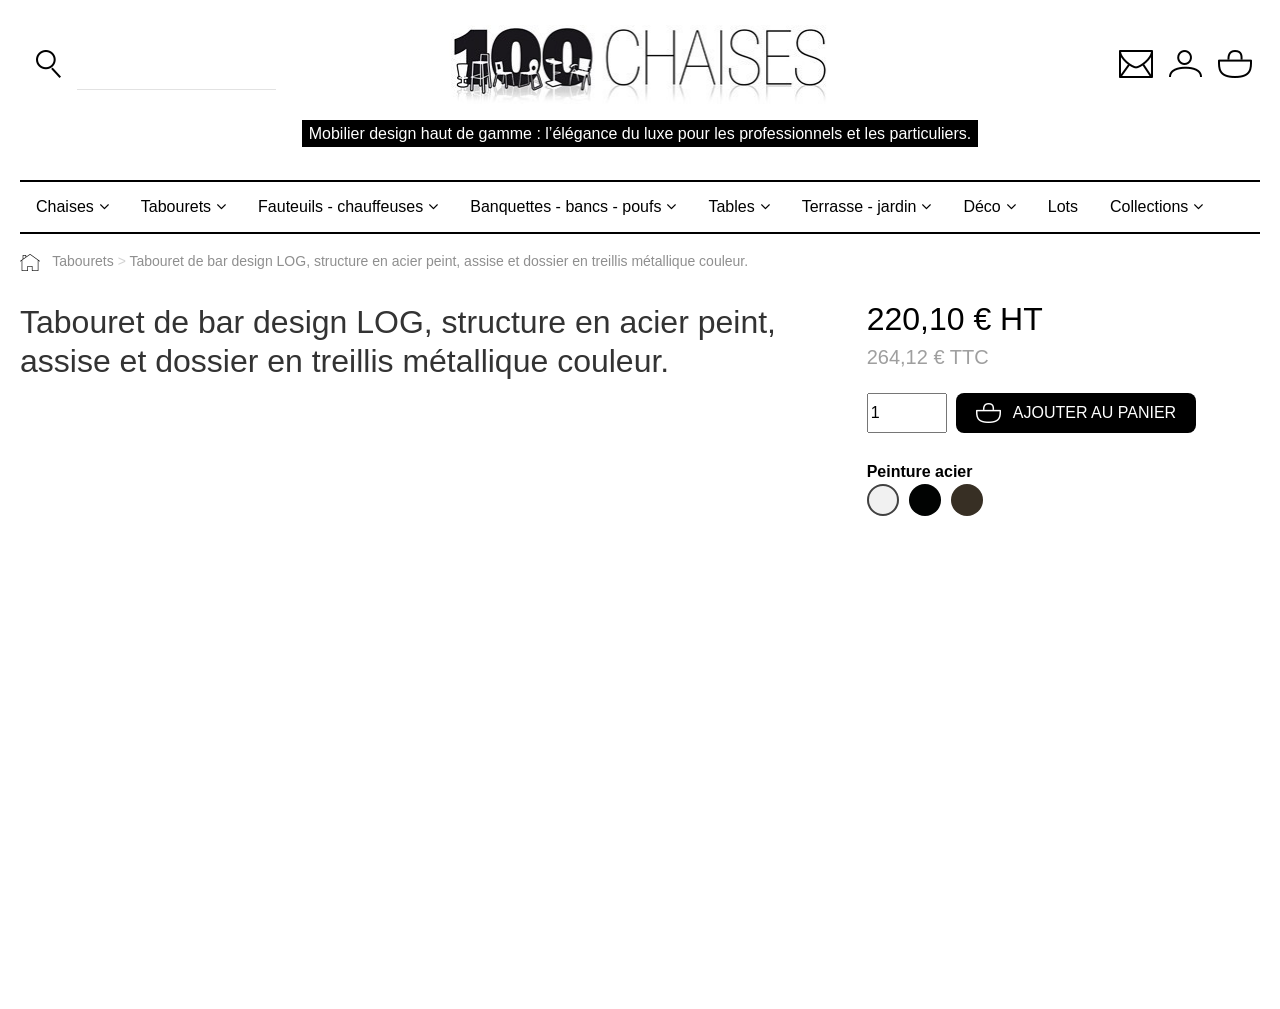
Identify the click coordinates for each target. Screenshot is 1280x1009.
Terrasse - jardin (859, 206)
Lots (1063, 206)
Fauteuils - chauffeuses (340, 206)
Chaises (65, 206)
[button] (1136, 62)
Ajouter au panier (1076, 412)
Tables (731, 206)
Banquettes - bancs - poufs (565, 206)
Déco (981, 206)
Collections (1149, 206)
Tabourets (176, 206)
